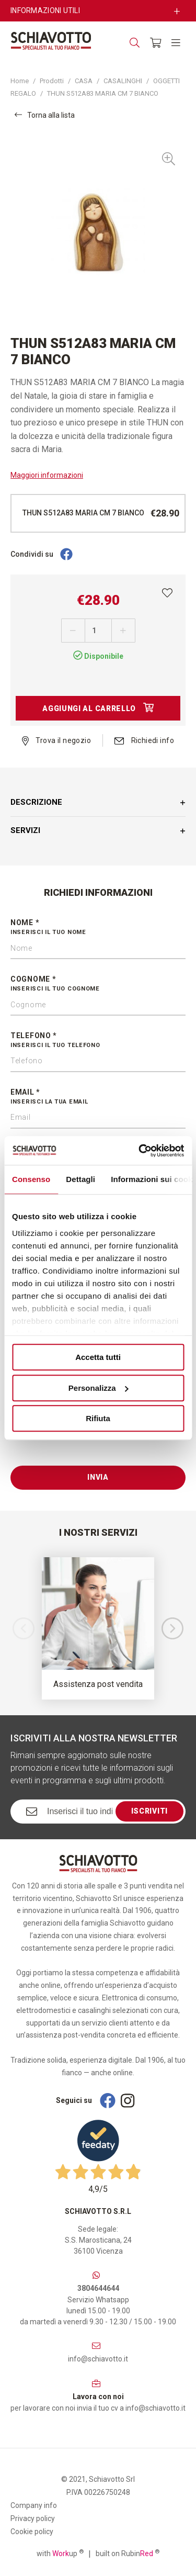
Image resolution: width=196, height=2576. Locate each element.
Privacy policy (32, 2518)
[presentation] (89, 1445)
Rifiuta (98, 1418)
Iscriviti (149, 1811)
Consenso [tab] (31, 1179)
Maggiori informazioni (46, 475)
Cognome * (98, 984)
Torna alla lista (45, 114)
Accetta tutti (98, 1357)
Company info (33, 2505)
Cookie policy (31, 2531)
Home (19, 81)
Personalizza (98, 1387)
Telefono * (98, 1040)
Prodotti (52, 81)
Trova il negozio (56, 740)
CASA (84, 81)
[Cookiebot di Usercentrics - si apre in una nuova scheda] (139, 1150)
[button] (172, 1628)
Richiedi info (144, 740)
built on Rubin (127, 2553)
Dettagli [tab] (80, 1179)
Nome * (98, 927)
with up (60, 2553)
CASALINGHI (122, 81)
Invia (98, 1477)
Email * (98, 1097)
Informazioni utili (45, 10)
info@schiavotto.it (98, 2359)
